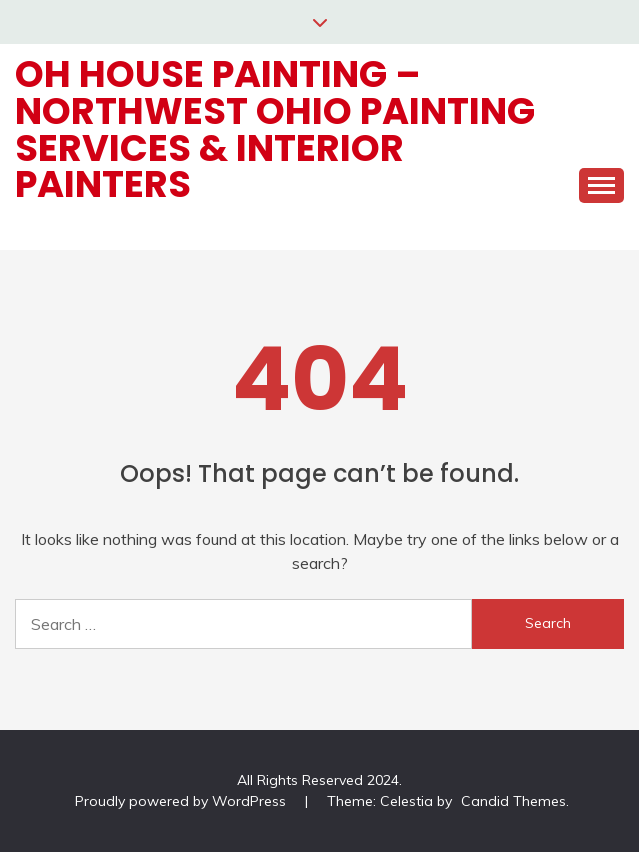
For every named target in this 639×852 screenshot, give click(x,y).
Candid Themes (513, 801)
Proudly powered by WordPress (182, 801)
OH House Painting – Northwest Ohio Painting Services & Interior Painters (275, 129)
